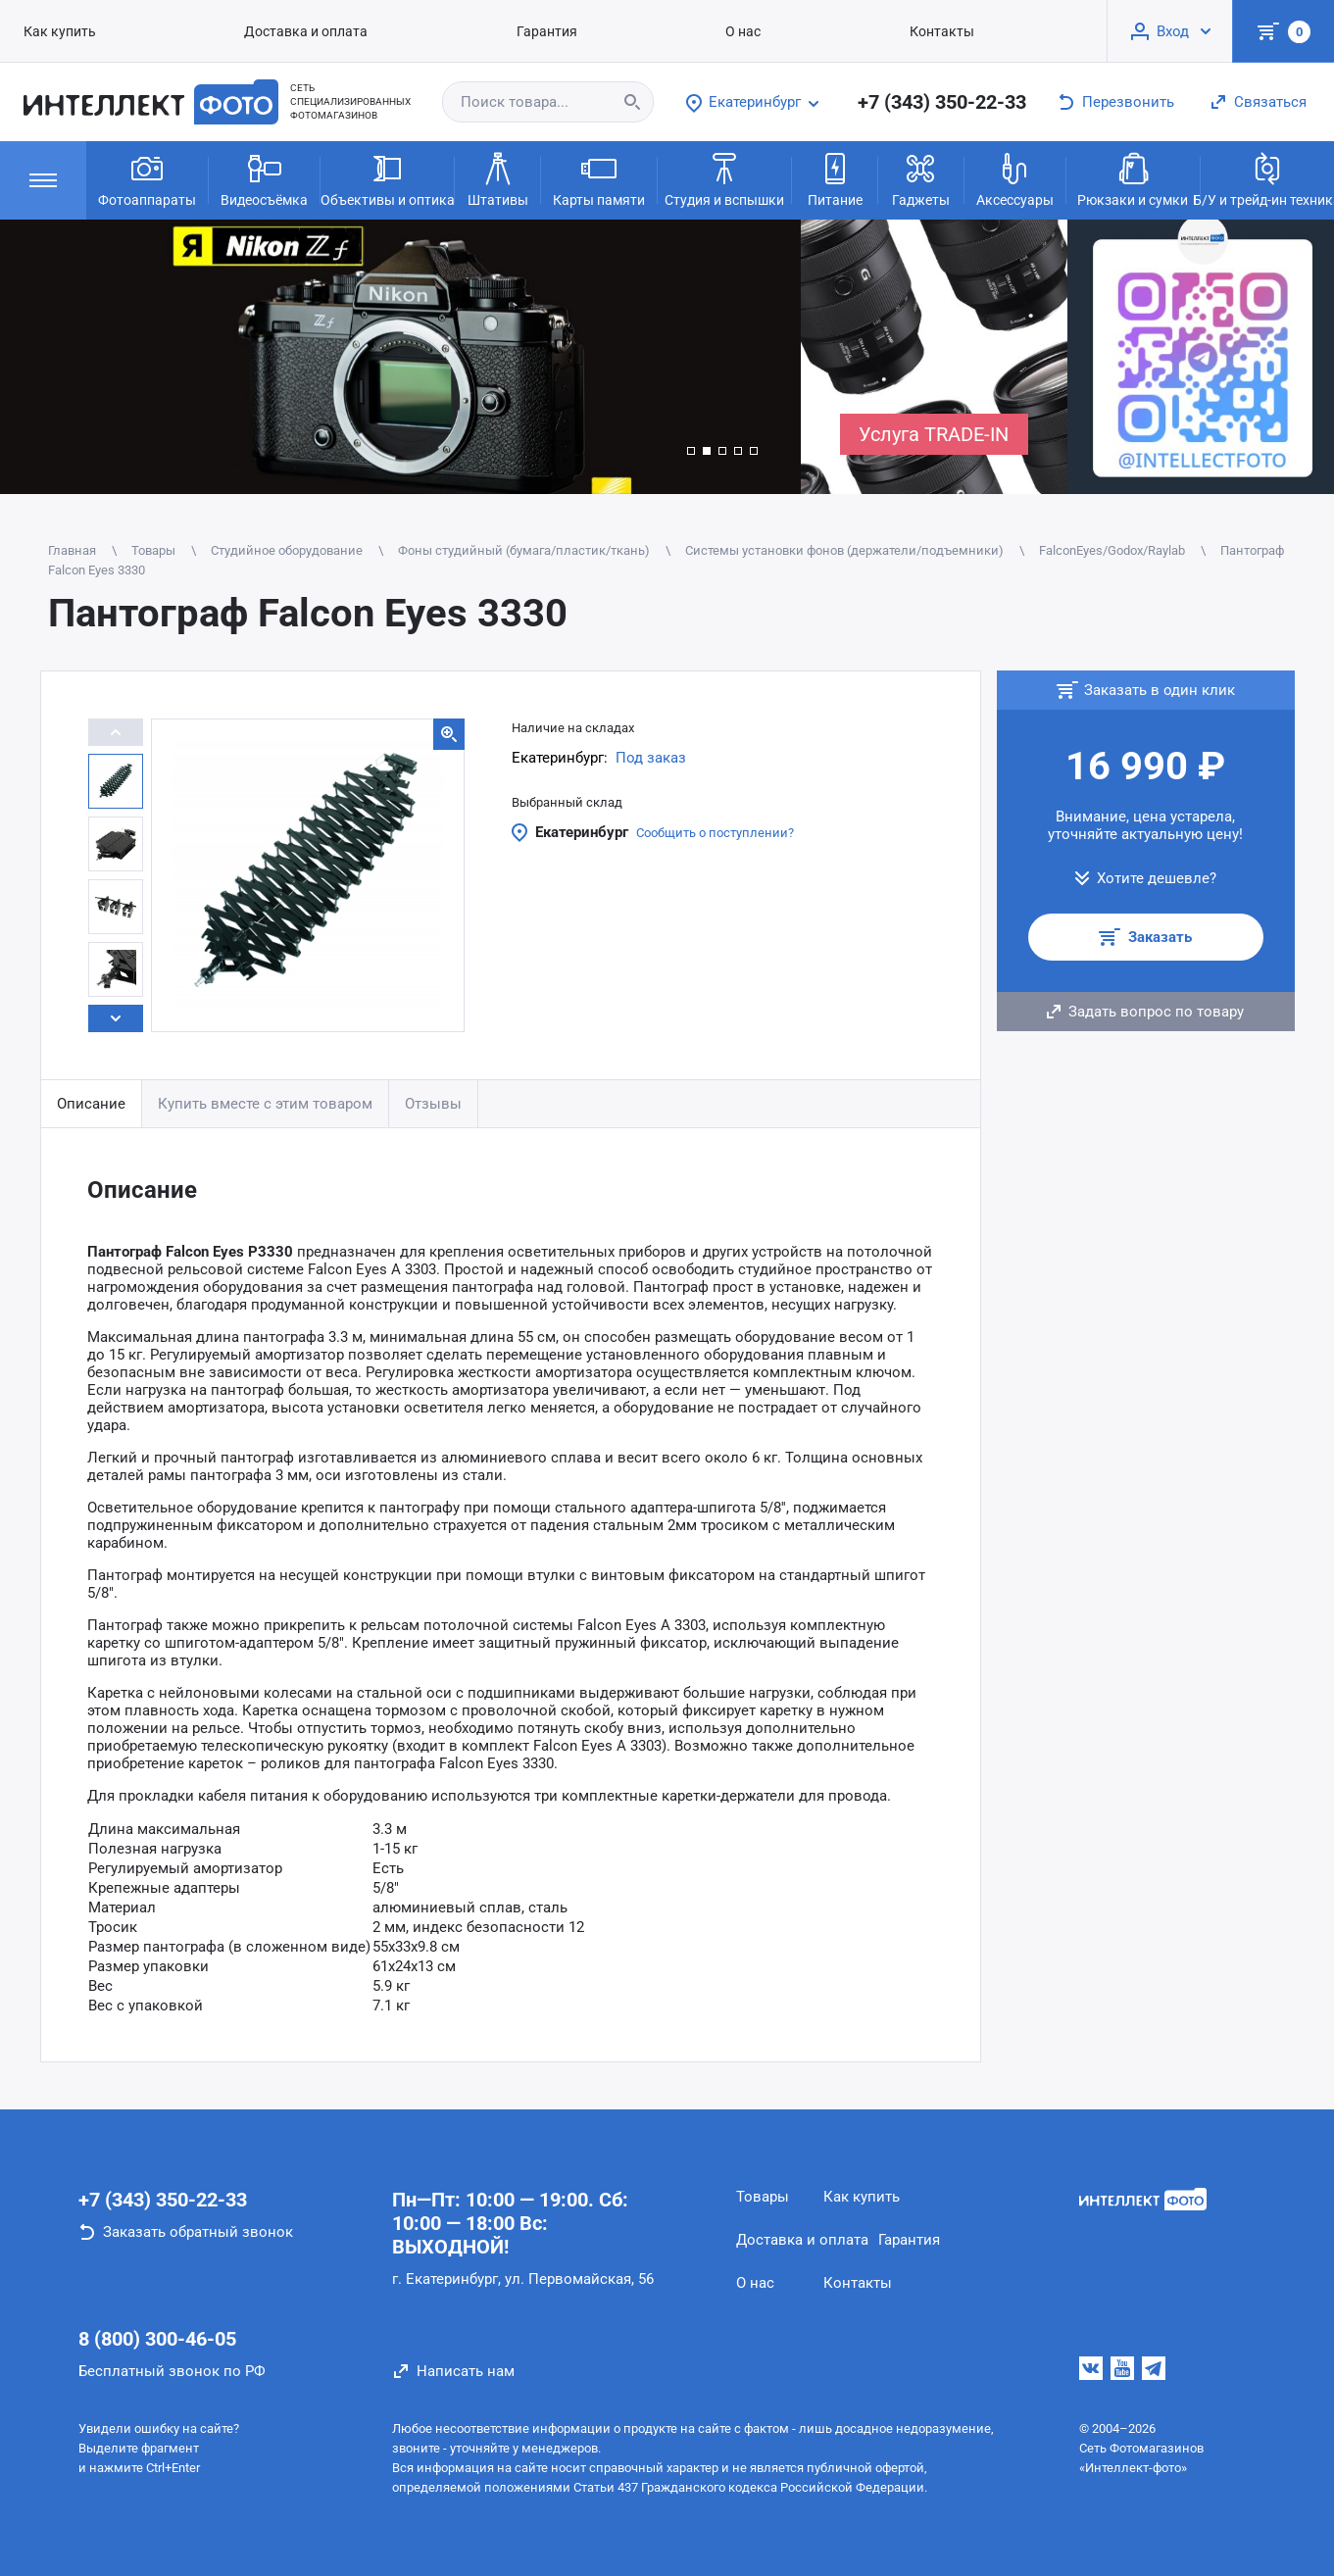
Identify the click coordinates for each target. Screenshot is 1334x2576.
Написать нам (466, 2371)
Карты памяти (599, 178)
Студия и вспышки (724, 178)
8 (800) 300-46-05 (157, 2339)
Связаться (1270, 102)
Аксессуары (1015, 178)
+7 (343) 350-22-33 (942, 102)
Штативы (498, 178)
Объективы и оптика (387, 178)
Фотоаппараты (147, 178)
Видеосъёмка (264, 178)
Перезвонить (1128, 102)
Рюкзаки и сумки (1132, 178)
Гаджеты (921, 178)
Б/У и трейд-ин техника (1267, 178)
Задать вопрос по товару (1156, 1011)
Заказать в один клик (1159, 690)
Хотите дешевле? (1156, 878)
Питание (835, 178)
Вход (1173, 31)
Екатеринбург (581, 832)
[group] (400, 357)
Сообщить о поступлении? (715, 832)
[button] (691, 451)
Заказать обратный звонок (198, 2232)
